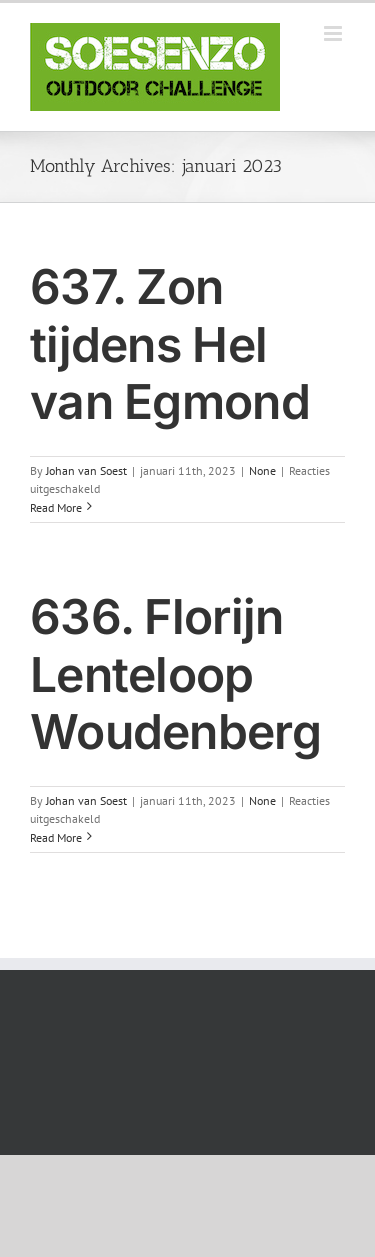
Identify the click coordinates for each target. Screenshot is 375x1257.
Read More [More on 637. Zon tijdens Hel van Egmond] (56, 507)
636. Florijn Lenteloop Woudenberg (175, 674)
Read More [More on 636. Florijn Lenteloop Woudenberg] (56, 837)
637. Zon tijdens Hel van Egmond (170, 344)
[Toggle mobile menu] (334, 33)
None (262, 470)
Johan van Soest (86, 470)
